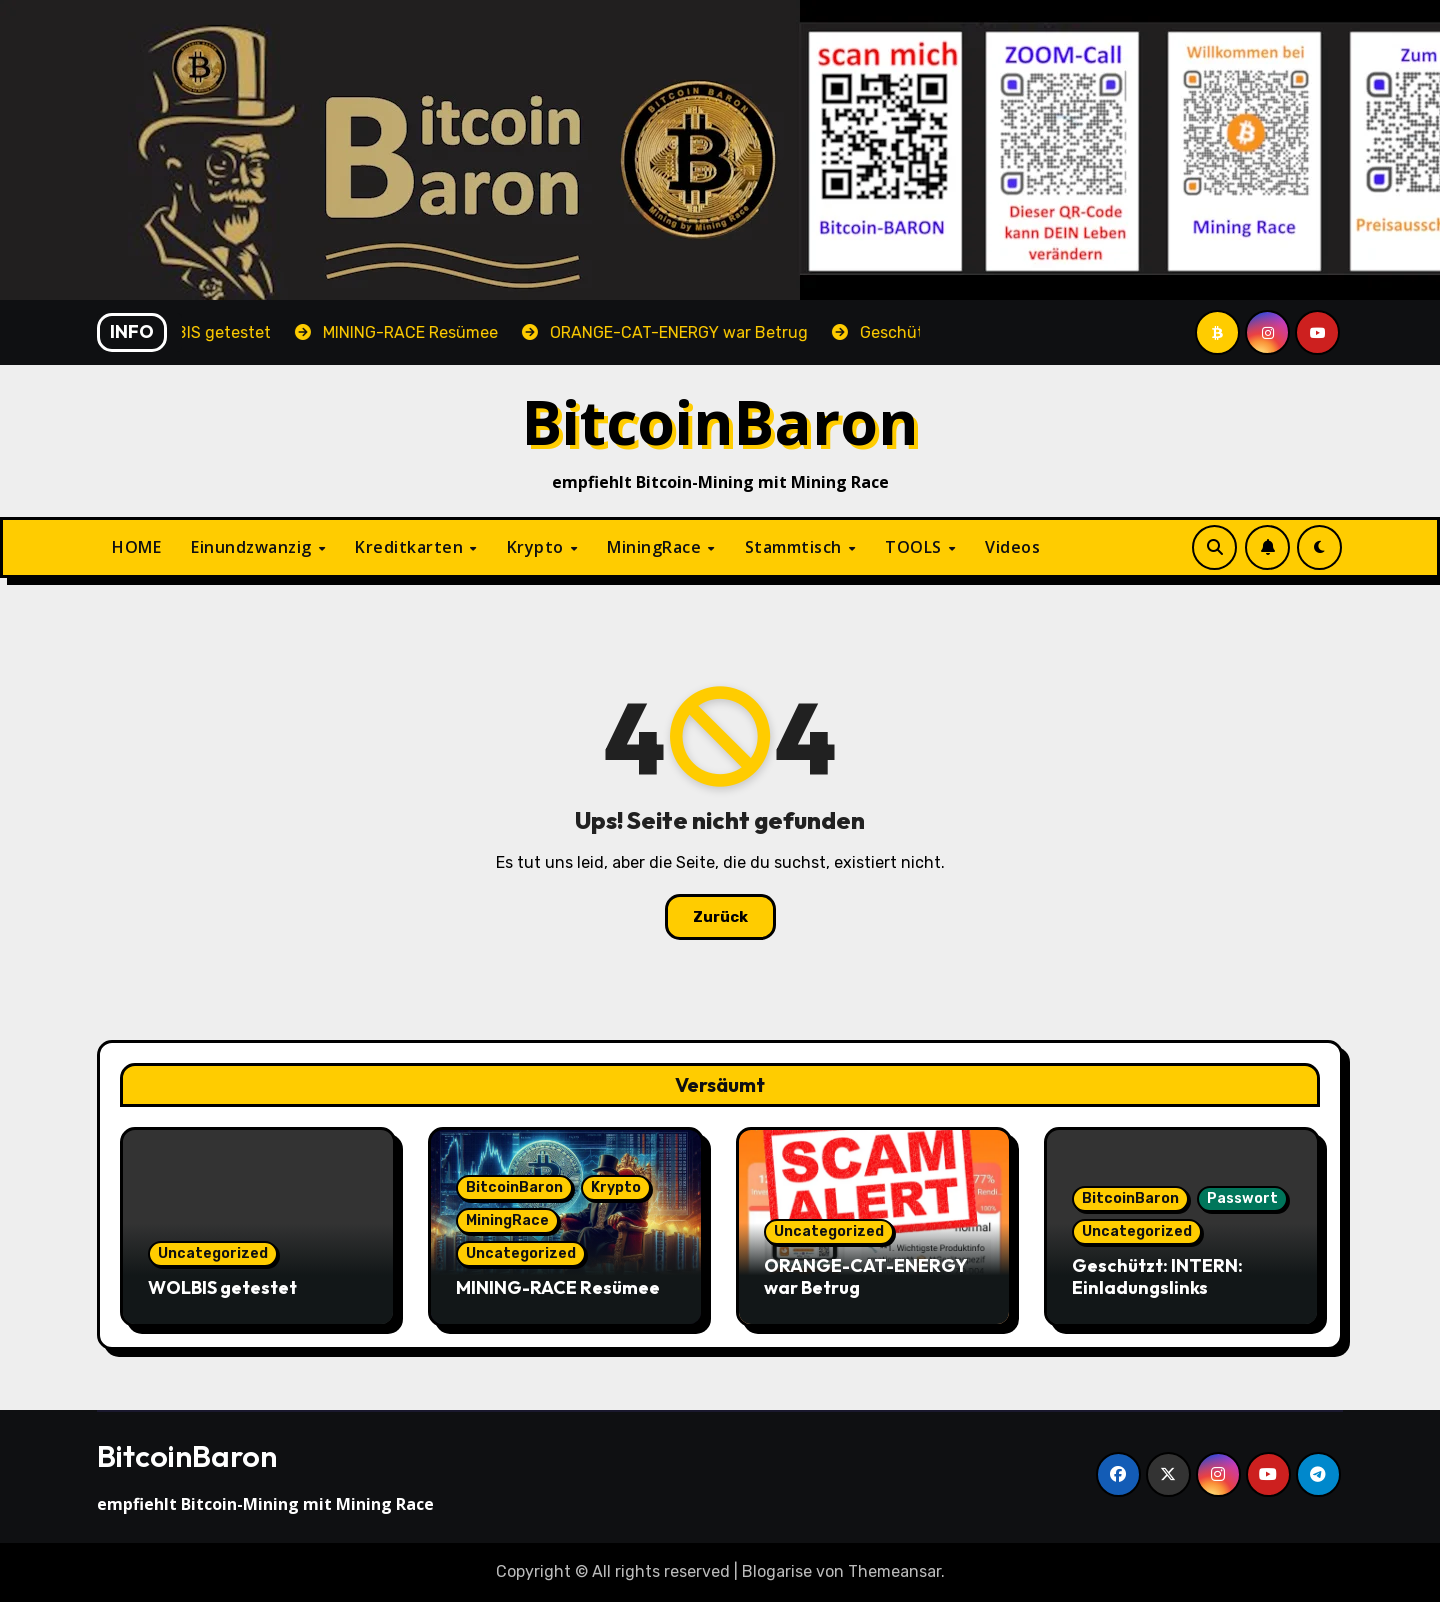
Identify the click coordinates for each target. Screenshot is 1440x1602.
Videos (1012, 547)
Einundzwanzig (253, 547)
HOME (136, 547)
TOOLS (915, 547)
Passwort (1242, 1198)
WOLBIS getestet (222, 1287)
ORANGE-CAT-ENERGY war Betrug (865, 1276)
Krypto (538, 547)
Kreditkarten (411, 547)
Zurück (720, 917)
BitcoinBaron (720, 421)
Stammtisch (796, 547)
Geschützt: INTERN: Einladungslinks (1157, 1276)
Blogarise (777, 1571)
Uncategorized (213, 1253)
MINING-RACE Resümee (558, 1287)
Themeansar (894, 1571)
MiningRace (656, 547)
